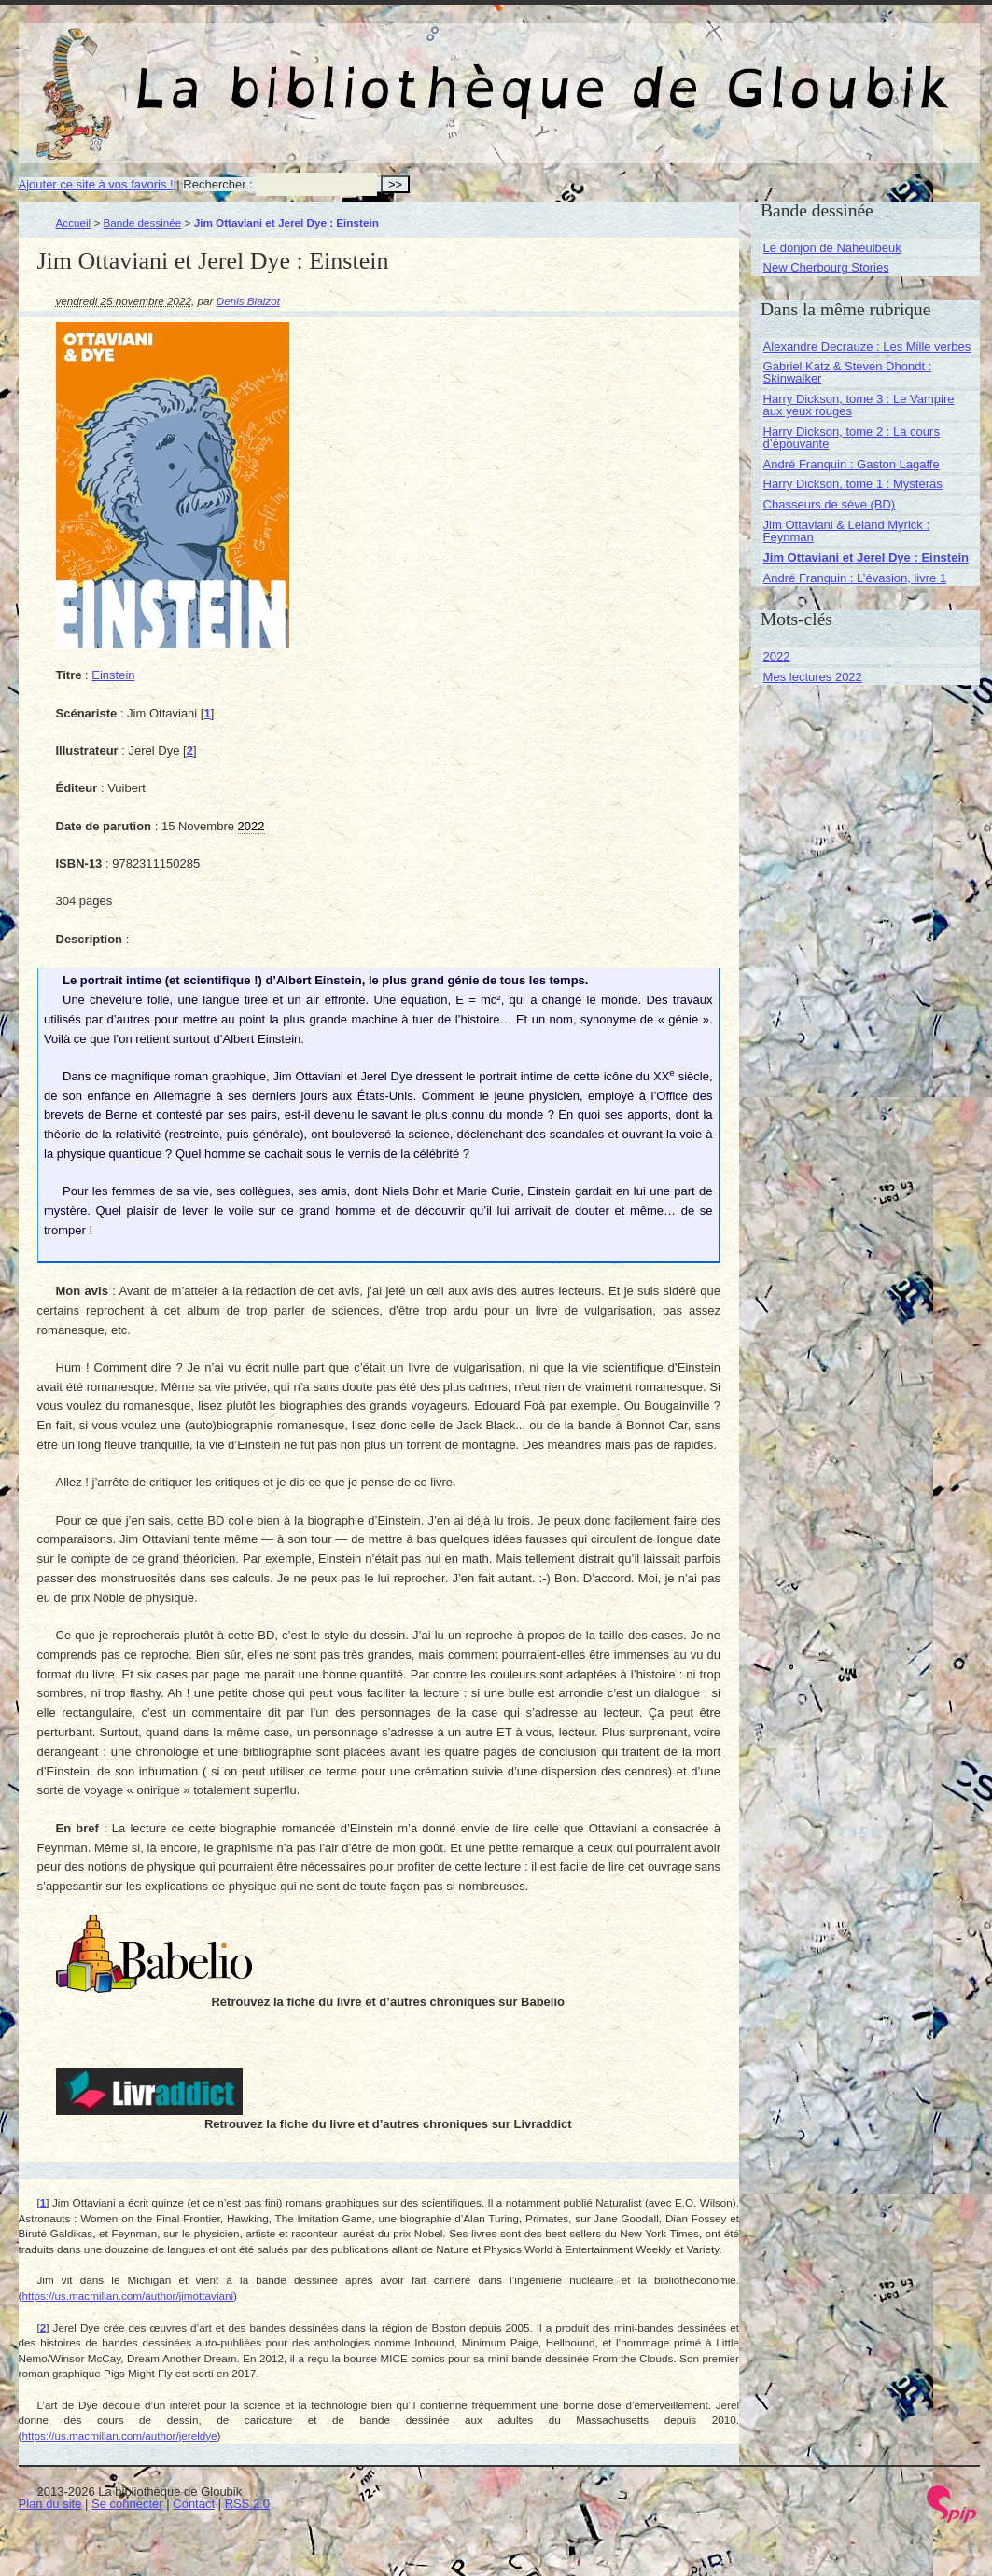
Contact (194, 2504)
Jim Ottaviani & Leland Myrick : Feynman (846, 531)
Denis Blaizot (248, 301)
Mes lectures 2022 (812, 677)
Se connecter (127, 2504)
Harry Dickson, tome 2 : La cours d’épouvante (851, 438)
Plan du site (50, 2504)
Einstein (112, 675)
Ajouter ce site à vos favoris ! (96, 184)
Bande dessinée (143, 222)
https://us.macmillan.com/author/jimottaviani (127, 2296)
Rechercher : (217, 184)
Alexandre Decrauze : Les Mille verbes (867, 347)
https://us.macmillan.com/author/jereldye (119, 2436)
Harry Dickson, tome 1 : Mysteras (853, 484)
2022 (776, 656)
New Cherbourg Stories (826, 267)
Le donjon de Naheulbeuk (832, 248)
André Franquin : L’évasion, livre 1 (855, 578)
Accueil (73, 222)
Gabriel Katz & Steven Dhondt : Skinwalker (847, 372)
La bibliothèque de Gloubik (697, 73)
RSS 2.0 (247, 2504)
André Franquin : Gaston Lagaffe (851, 464)
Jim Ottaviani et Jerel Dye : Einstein (866, 557)
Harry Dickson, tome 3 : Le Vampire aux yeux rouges (859, 405)
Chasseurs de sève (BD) (829, 504)
